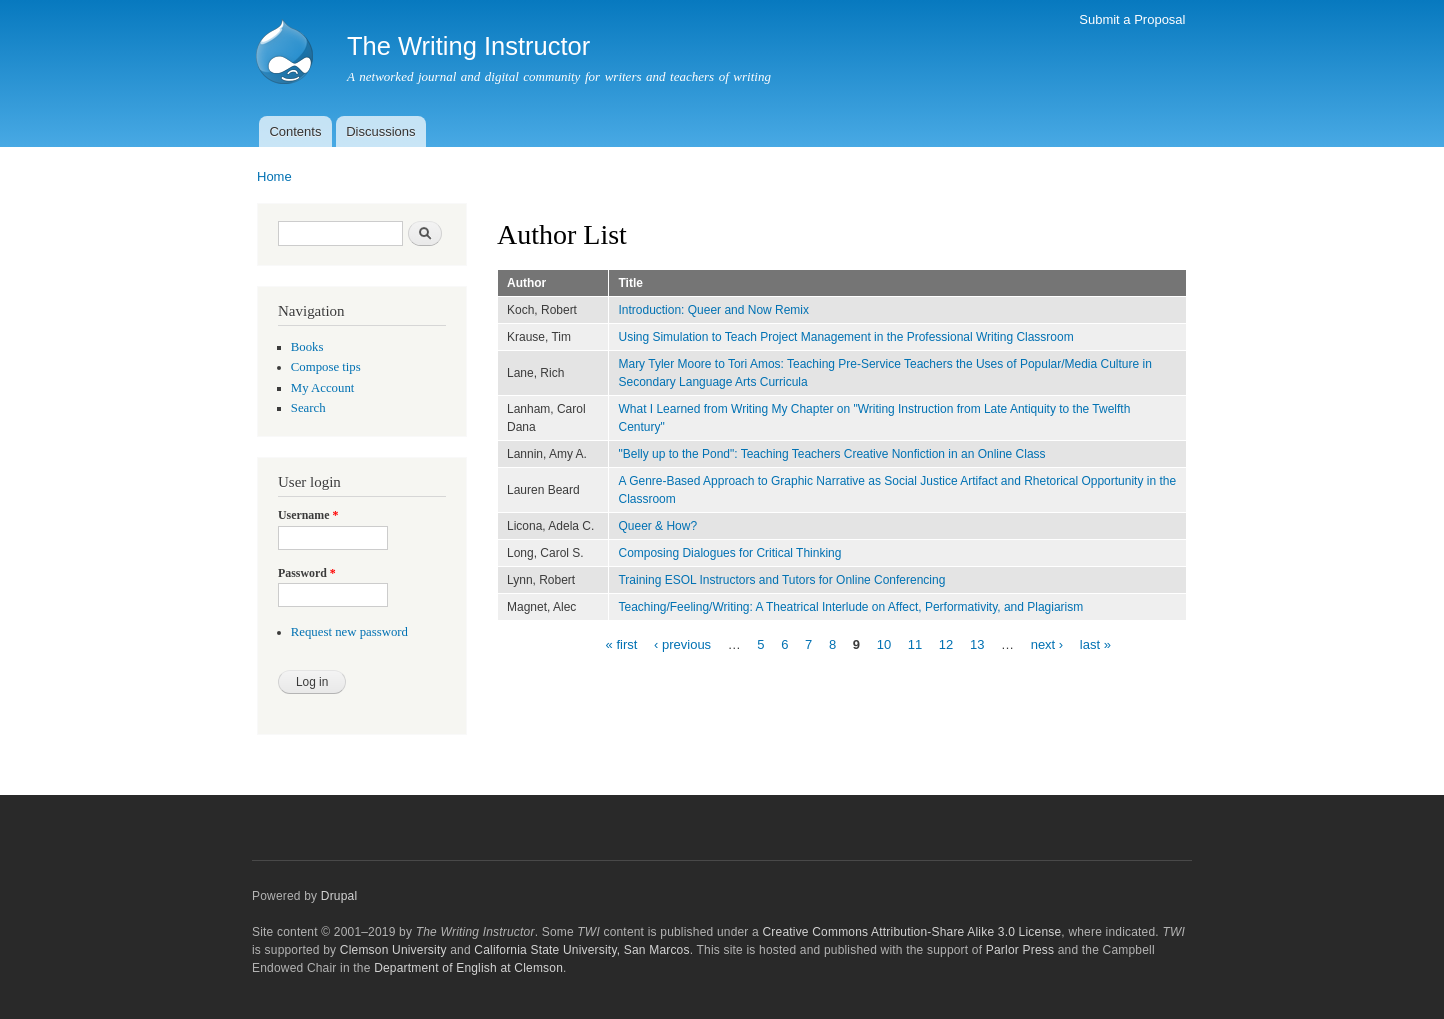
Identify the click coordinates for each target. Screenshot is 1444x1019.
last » (1095, 643)
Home (274, 176)
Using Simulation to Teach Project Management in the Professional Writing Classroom (845, 337)
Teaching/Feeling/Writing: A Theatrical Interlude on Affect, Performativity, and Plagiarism (850, 607)
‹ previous (682, 643)
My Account (323, 388)
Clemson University (393, 950)
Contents (295, 131)
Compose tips (326, 367)
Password (307, 573)
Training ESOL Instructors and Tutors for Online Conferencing (781, 580)
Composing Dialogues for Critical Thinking (729, 553)
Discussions (380, 131)
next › (1047, 643)
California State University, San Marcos (581, 950)
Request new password (349, 632)
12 (946, 643)
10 (884, 643)
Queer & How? (657, 526)
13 (977, 643)
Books (307, 347)
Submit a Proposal (1132, 19)
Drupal (339, 896)
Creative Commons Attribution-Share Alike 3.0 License (911, 932)
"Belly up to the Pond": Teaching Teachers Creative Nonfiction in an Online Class (831, 454)
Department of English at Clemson (468, 968)
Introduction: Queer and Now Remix (713, 310)
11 (915, 643)
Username (308, 515)
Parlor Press (1020, 950)
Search (308, 408)
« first (622, 643)
